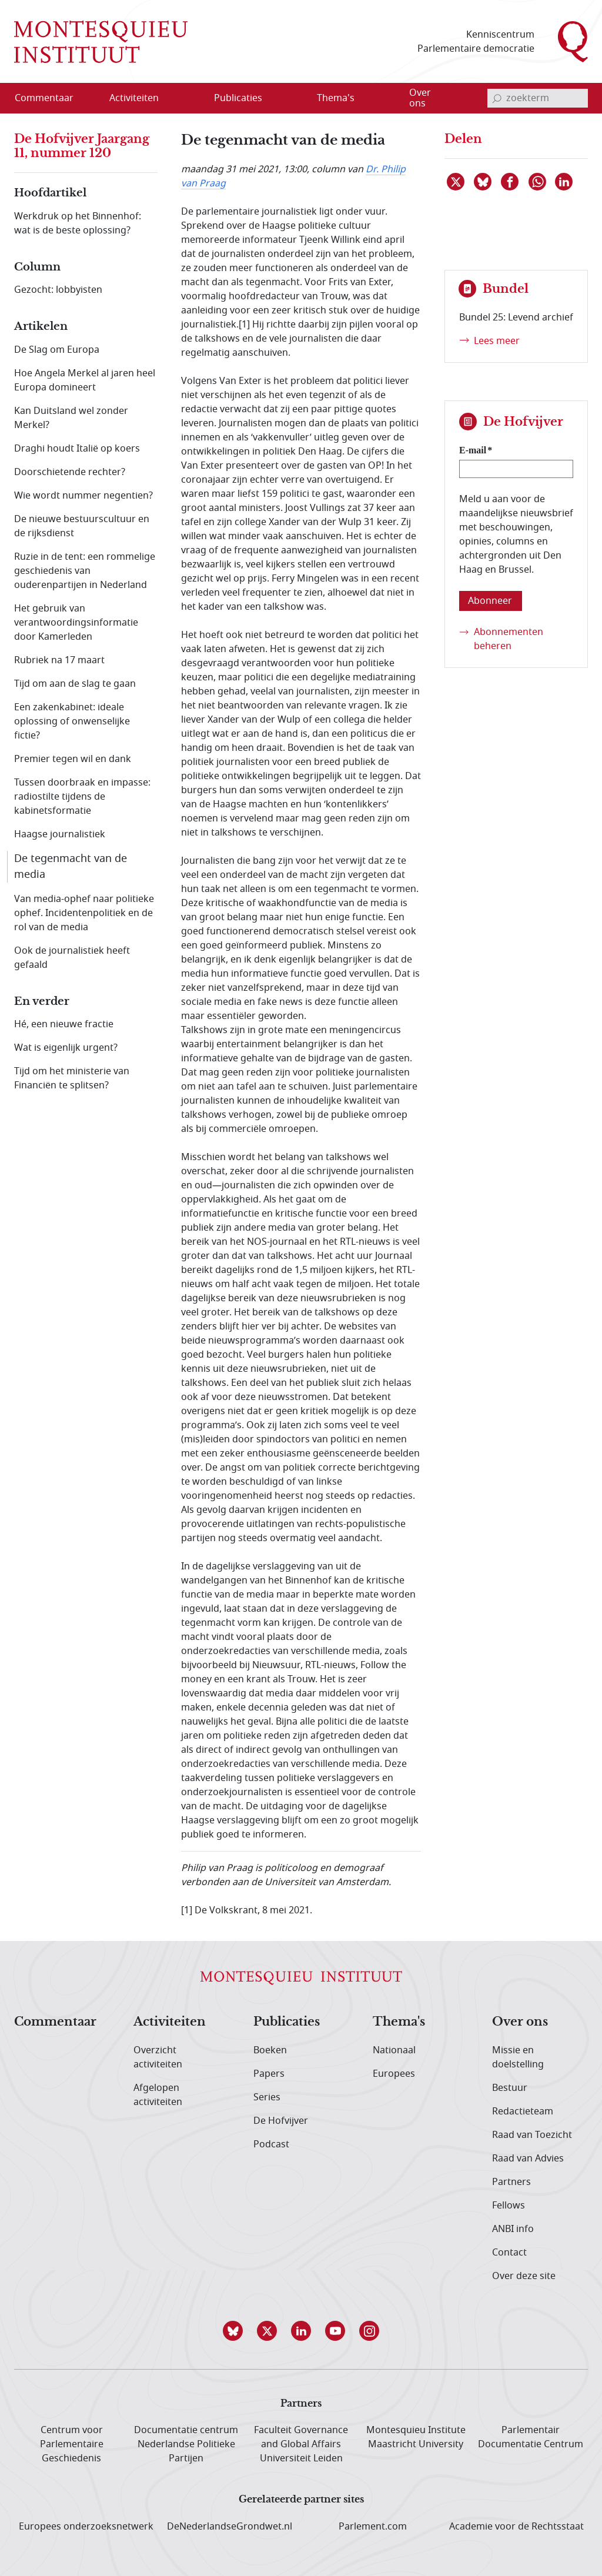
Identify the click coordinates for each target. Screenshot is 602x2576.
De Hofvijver (280, 2121)
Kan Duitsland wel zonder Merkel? (71, 418)
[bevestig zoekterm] (497, 98)
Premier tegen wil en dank (72, 759)
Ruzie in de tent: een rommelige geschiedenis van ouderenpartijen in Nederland (84, 571)
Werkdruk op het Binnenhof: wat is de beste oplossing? (77, 223)
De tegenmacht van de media (70, 866)
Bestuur (509, 2088)
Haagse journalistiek (59, 834)
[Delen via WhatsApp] (538, 182)
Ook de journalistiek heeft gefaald (72, 958)
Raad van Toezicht (532, 2135)
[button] (233, 2331)
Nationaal (394, 2050)
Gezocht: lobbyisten (58, 290)
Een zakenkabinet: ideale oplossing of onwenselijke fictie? (72, 721)
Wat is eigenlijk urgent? (66, 1048)
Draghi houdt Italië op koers (77, 449)
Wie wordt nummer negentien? (83, 496)
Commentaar (55, 2022)
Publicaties (286, 2022)
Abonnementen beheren (508, 639)
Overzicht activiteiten (157, 2057)
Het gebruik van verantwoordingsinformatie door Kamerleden (76, 623)
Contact (509, 2253)
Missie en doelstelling (518, 2057)
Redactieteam (522, 2111)
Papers (269, 2074)
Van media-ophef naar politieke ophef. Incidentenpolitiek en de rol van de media (84, 913)
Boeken (270, 2050)
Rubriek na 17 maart (59, 660)
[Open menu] (190, 99)
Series (266, 2097)
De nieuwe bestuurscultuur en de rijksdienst (81, 526)
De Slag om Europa (56, 350)
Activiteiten (169, 2022)
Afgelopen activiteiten (157, 2095)
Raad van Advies (528, 2158)
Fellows (508, 2206)
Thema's (399, 2022)
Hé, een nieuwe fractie (63, 1024)
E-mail (472, 450)
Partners (511, 2182)
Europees (394, 2074)
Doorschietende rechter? (69, 472)
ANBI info (513, 2229)
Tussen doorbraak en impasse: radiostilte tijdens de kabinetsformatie (82, 797)
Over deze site (524, 2276)
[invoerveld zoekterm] (537, 98)
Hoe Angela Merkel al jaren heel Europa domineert (84, 380)
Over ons (520, 2022)
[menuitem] (51, 98)
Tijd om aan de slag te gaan (75, 684)
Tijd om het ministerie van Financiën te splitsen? (71, 1078)
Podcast (271, 2144)
